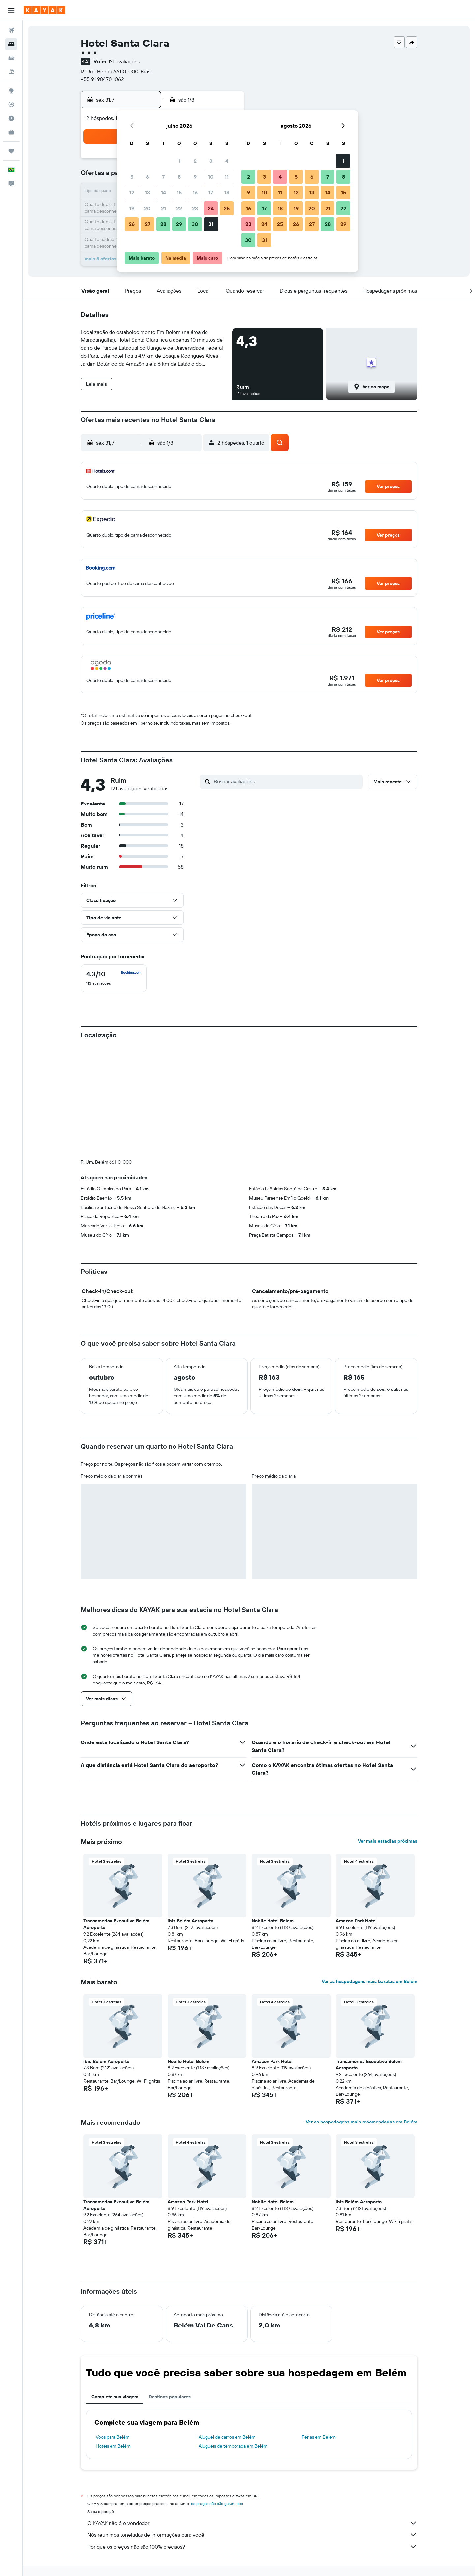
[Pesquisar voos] (11, 30)
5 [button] (131, 176)
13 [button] (147, 192)
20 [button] (147, 208)
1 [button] (179, 161)
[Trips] (11, 151)
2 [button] (195, 161)
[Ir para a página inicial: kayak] (44, 10)
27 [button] (147, 224)
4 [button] (226, 161)
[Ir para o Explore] (11, 90)
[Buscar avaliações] (286, 781)
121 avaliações (124, 61)
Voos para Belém (113, 2327)
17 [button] (210, 192)
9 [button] (195, 176)
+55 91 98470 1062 (102, 79)
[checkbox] (114, 978)
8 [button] (179, 176)
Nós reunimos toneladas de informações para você (252, 2425)
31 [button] (210, 224)
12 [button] (131, 192)
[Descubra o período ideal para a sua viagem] (11, 118)
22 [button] (179, 208)
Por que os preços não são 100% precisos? (252, 2437)
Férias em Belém (319, 2327)
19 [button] (131, 208)
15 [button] (179, 192)
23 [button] (195, 208)
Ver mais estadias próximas (387, 1732)
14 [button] (163, 192)
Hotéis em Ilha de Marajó (280, 2471)
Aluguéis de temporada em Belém (233, 2337)
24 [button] (211, 208)
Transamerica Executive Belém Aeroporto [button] (116, 1814)
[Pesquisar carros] (11, 58)
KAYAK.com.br (93, 2471)
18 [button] (226, 192)
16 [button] (195, 192)
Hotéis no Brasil (200, 2471)
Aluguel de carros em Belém (227, 2327)
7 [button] (163, 176)
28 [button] (163, 224)
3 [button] (210, 161)
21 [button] (163, 208)
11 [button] (227, 176)
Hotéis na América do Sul (155, 2471)
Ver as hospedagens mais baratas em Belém (369, 1872)
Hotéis (119, 2471)
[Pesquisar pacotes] (11, 71)
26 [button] (132, 224)
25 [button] (227, 208)
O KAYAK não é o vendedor (252, 2413)
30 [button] (195, 224)
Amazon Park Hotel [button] (356, 1811)
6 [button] (147, 176)
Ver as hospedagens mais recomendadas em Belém (361, 2012)
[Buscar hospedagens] (11, 44)
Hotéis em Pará (236, 2471)
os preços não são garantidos (217, 2394)
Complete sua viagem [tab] (114, 2287)
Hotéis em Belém (113, 2337)
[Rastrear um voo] (11, 104)
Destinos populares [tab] (170, 2287)
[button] (11, 10)
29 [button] (179, 224)
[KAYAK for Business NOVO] (11, 132)
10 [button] (211, 176)
